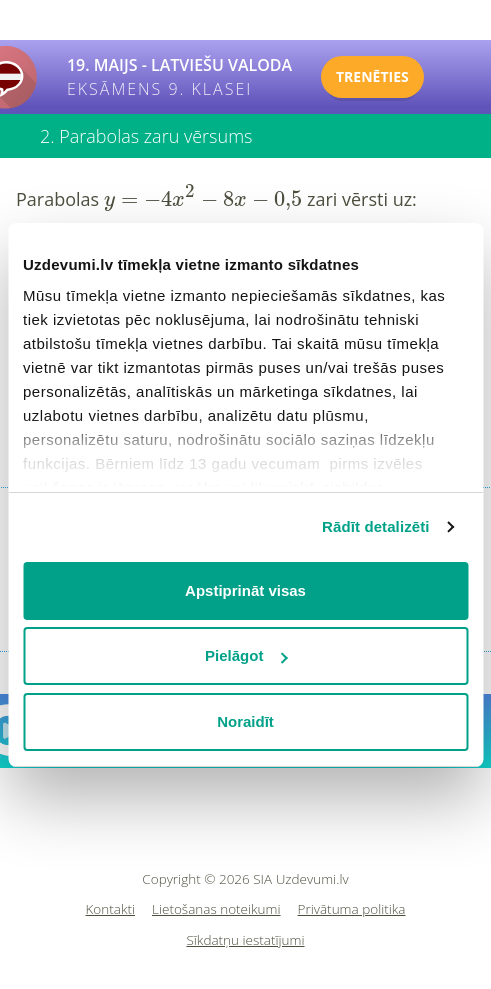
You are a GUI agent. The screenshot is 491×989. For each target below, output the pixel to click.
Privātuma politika (352, 909)
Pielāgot (246, 655)
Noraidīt (245, 721)
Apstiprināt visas (245, 590)
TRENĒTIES (372, 76)
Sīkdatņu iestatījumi (245, 940)
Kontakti (111, 909)
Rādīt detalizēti (375, 526)
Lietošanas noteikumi (216, 909)
